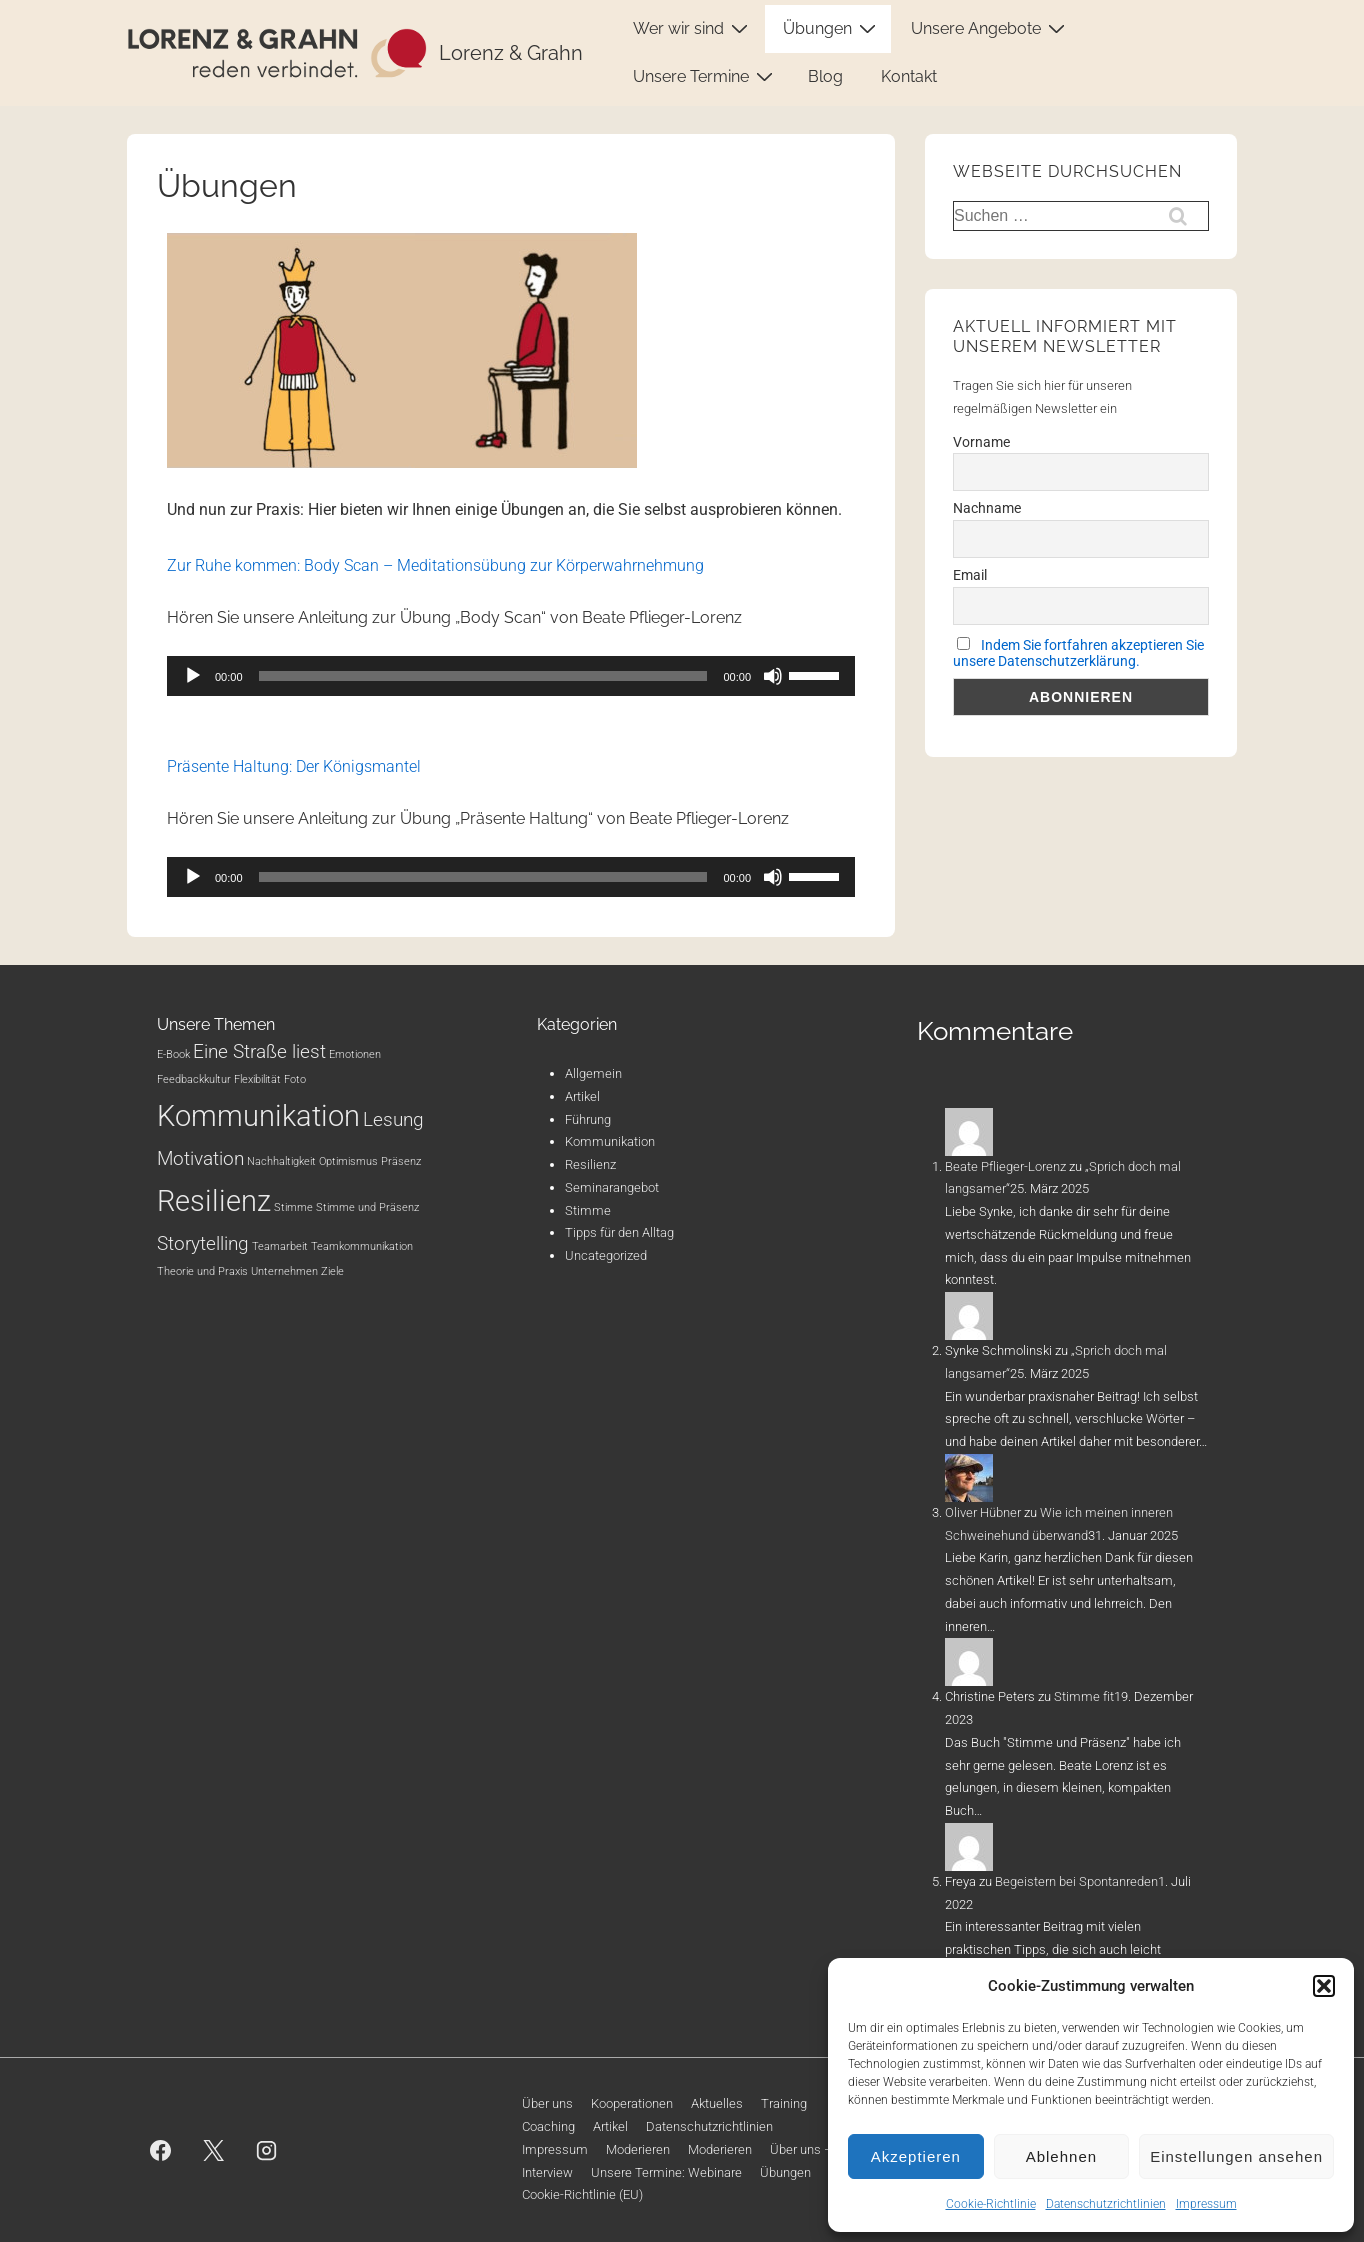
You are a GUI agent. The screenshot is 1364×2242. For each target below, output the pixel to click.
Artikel (582, 1096)
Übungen (832, 28)
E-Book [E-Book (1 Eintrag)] (173, 1054)
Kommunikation (610, 1141)
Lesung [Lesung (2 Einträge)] (393, 1119)
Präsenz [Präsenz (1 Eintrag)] (401, 1161)
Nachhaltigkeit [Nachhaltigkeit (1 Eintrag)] (281, 1161)
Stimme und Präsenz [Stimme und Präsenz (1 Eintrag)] (367, 1207)
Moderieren (638, 2149)
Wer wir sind (693, 28)
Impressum (1206, 2204)
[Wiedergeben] (193, 676)
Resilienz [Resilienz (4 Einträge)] (214, 1201)
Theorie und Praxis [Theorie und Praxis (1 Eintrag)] (202, 1271)
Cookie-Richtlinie (991, 2204)
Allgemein (593, 1073)
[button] (1324, 1986)
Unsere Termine (705, 76)
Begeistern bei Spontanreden (1076, 1881)
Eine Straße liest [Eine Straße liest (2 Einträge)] (259, 1051)
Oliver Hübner (983, 1512)
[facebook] (161, 2150)
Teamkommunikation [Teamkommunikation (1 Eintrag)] (362, 1246)
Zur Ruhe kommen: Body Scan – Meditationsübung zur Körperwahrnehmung (435, 565)
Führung (588, 1119)
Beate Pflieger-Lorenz (1005, 1166)
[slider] (483, 676)
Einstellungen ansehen (1236, 2156)
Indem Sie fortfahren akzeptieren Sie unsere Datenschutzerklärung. (1078, 653)
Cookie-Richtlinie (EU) (582, 2194)
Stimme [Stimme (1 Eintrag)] (293, 1207)
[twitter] (214, 2150)
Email (970, 575)
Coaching (548, 2126)
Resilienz (590, 1164)
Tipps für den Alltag (619, 1232)
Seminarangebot (612, 1187)
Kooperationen (632, 2103)
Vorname (981, 442)
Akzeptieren (916, 2156)
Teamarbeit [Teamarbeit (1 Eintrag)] (280, 1246)
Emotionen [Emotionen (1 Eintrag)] (355, 1054)
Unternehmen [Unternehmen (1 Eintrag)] (284, 1271)
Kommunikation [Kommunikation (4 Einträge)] (258, 1116)
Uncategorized (606, 1255)
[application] (511, 676)
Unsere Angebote (990, 28)
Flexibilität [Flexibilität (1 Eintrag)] (257, 1079)
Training (784, 2103)
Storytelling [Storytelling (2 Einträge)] (203, 1243)
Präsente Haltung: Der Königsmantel (294, 766)
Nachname (987, 508)
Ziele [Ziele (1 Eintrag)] (332, 1271)
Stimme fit (1084, 1696)
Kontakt (909, 76)
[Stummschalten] (773, 676)
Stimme (588, 1210)
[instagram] (267, 2150)
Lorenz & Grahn (511, 53)
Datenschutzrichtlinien (1106, 2204)
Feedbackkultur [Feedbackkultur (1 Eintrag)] (194, 1079)
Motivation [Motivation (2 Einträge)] (200, 1158)
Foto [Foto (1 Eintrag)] (295, 1079)
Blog (825, 76)
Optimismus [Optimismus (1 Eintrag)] (348, 1161)
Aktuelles (717, 2103)
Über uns (547, 2103)
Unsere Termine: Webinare (666, 2172)
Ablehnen (1061, 2156)
